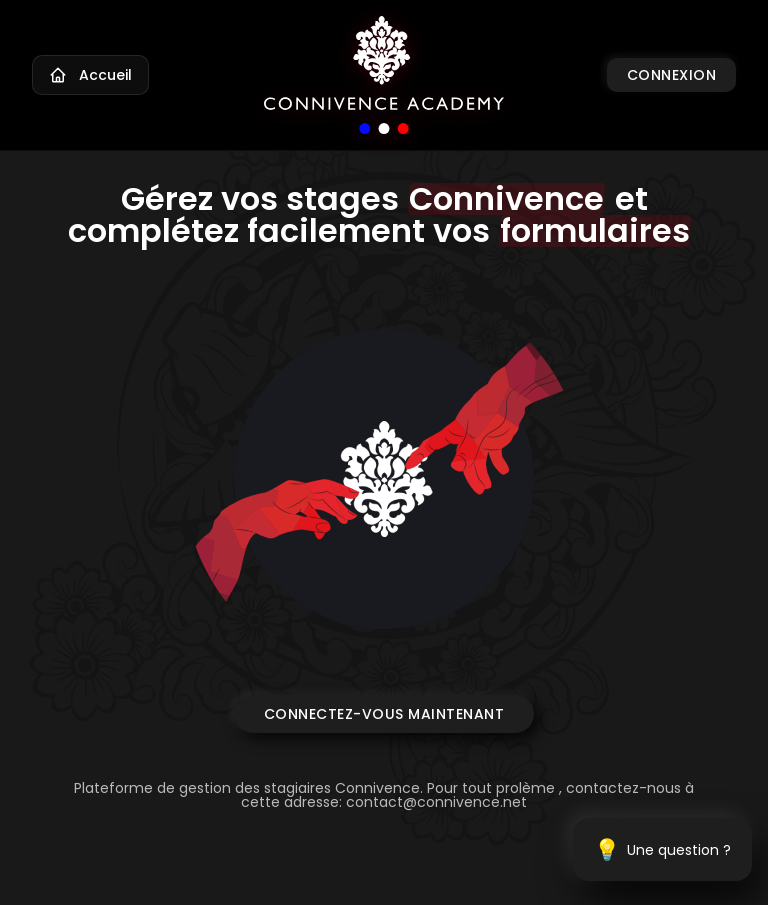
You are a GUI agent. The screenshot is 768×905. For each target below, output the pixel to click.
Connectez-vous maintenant (384, 714)
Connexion (672, 75)
